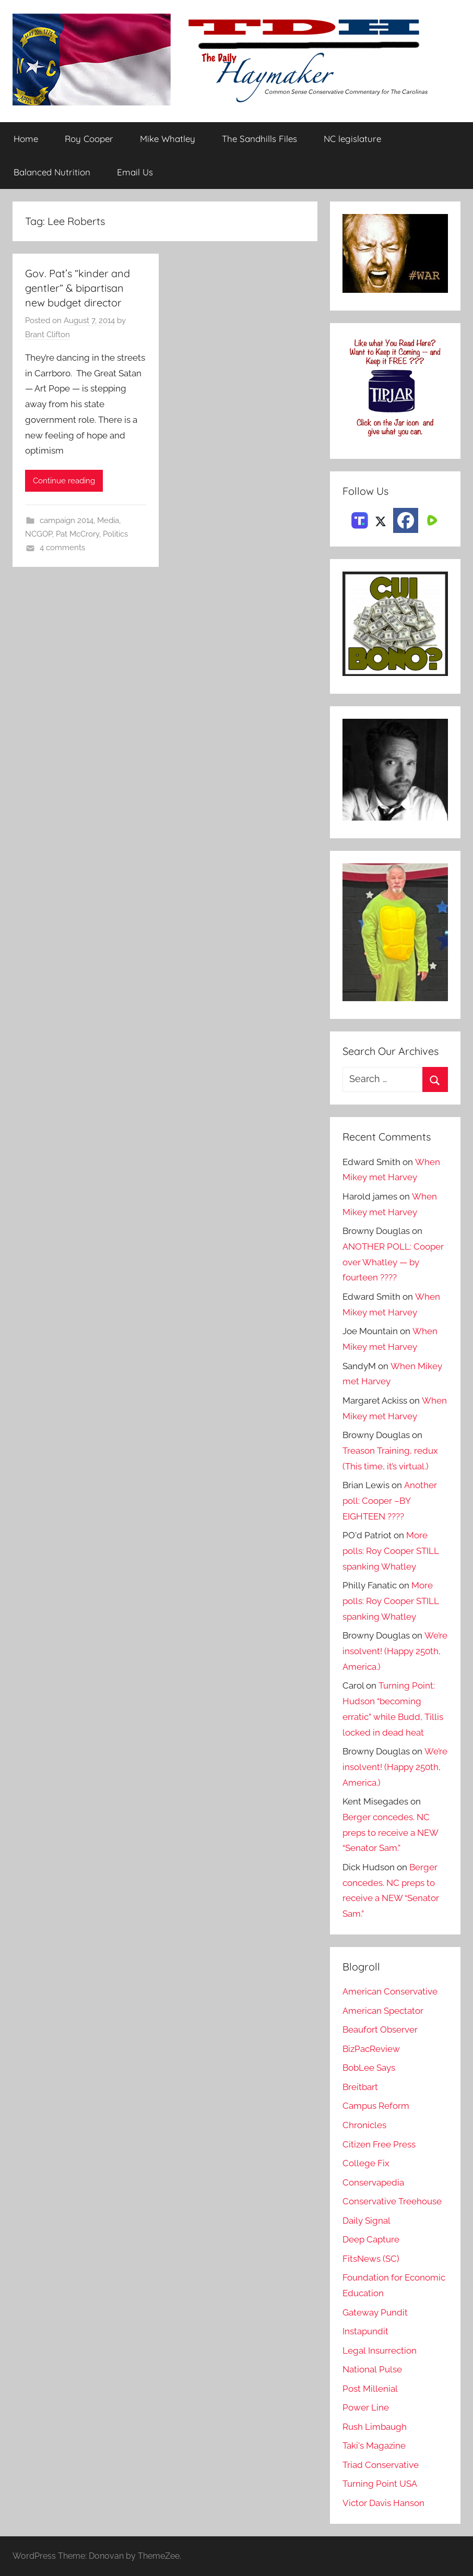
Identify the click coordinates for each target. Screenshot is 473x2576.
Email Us (135, 172)
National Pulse (371, 2369)
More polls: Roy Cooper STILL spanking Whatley (390, 1551)
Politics (115, 534)
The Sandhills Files (259, 139)
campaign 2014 (66, 520)
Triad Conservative (380, 2465)
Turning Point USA (379, 2484)
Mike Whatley (167, 139)
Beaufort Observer (380, 2030)
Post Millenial (370, 2388)
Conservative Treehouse (391, 2201)
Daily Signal (366, 2220)
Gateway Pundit (375, 2312)
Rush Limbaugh (374, 2426)
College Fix (365, 2163)
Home (26, 139)
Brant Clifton (47, 334)
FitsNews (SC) (370, 2258)
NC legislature (352, 139)
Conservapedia (373, 2182)
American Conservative (389, 1992)
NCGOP (38, 534)
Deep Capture (370, 2239)
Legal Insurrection (379, 2350)
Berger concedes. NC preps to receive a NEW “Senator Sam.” (390, 1833)
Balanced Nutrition (52, 172)
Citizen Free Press (379, 2144)
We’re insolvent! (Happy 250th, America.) (394, 1651)
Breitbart (360, 2087)
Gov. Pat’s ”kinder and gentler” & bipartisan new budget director (77, 288)
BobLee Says (368, 2068)
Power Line (365, 2407)
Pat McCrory (77, 534)
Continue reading (64, 480)
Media (108, 520)
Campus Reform (375, 2106)
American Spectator (382, 2010)
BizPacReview (371, 2049)
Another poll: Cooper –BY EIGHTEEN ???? (389, 1501)
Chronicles (364, 2125)
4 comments (62, 547)
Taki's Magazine (374, 2445)
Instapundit (365, 2331)
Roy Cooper (89, 139)
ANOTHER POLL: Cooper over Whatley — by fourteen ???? (393, 1262)
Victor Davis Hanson (383, 2503)
